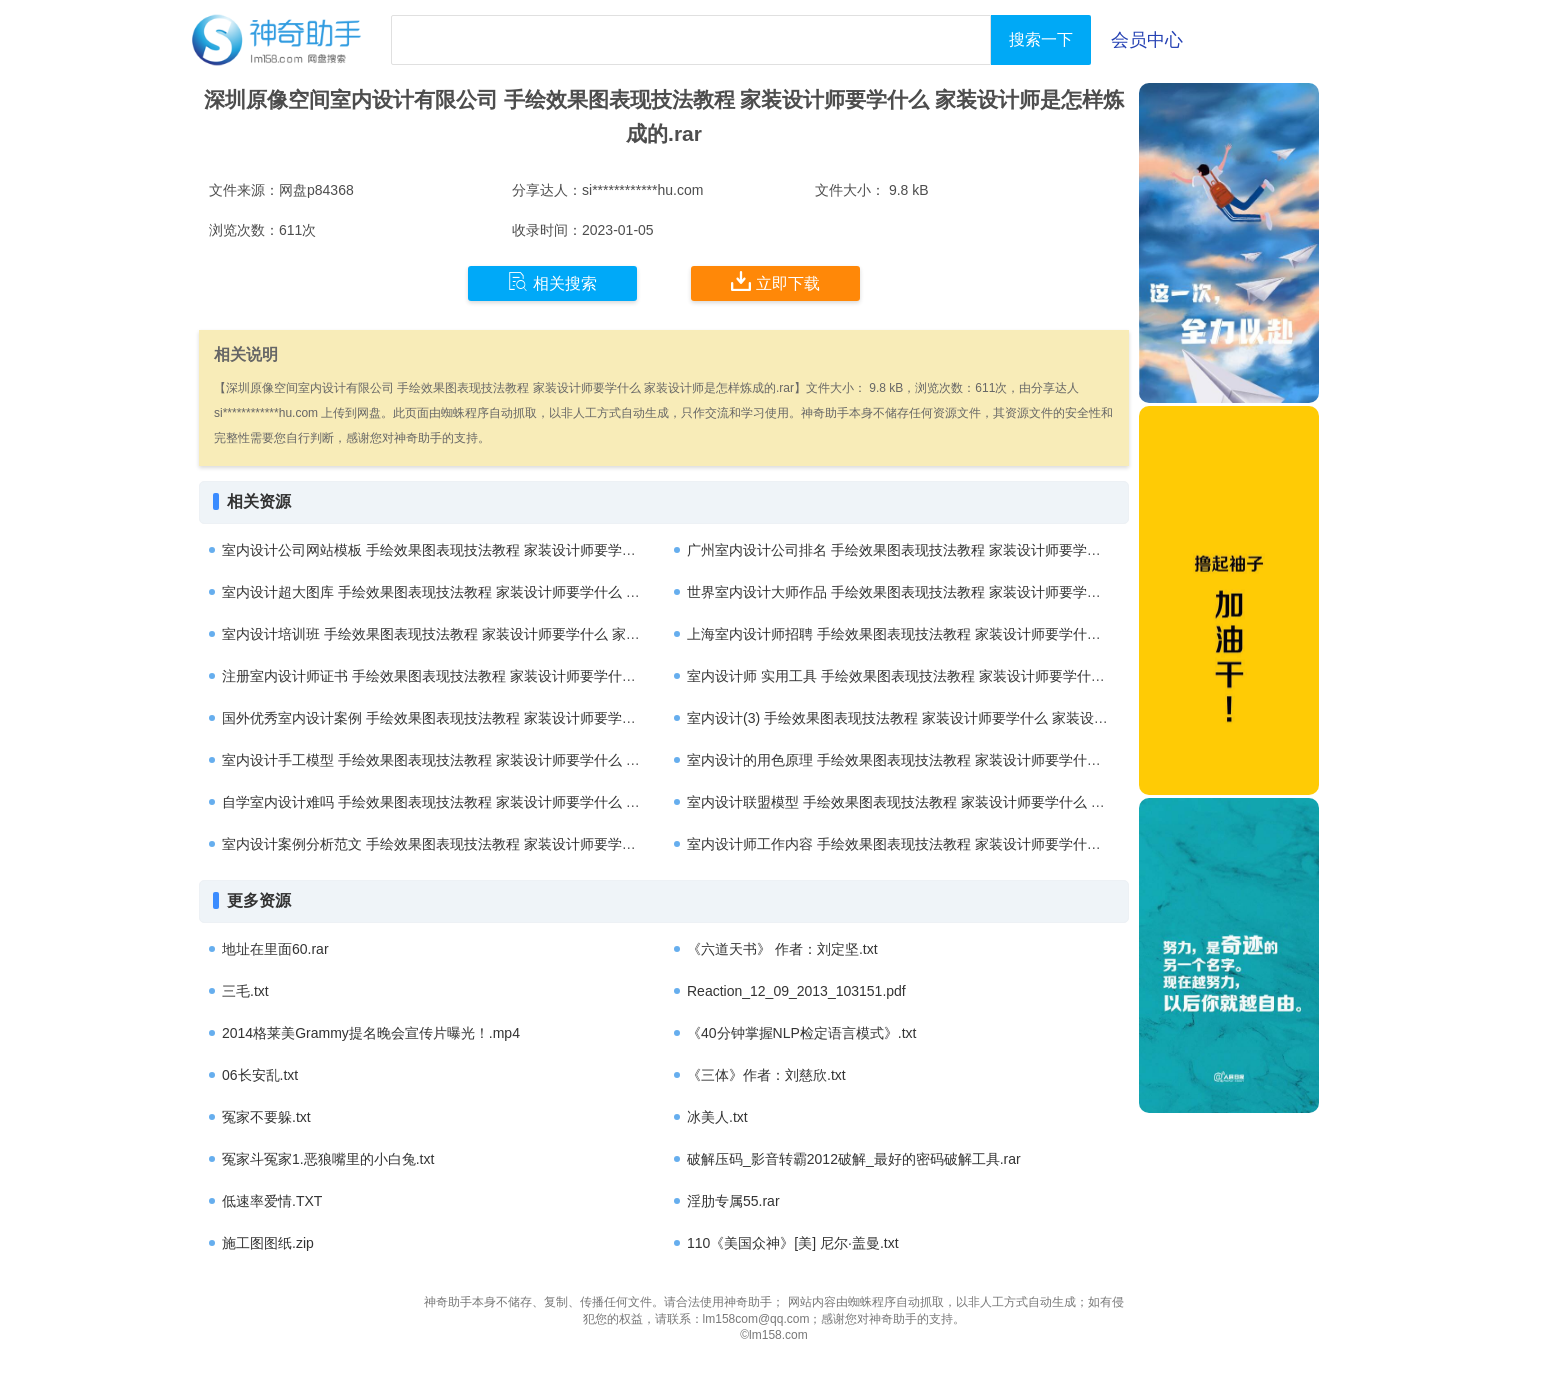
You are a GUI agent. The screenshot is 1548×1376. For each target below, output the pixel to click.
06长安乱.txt (260, 1075)
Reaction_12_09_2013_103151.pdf (796, 991)
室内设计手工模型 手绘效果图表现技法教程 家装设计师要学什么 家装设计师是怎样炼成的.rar (511, 760)
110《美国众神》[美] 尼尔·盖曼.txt (793, 1243)
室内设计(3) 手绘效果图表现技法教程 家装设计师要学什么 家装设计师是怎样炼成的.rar (957, 718)
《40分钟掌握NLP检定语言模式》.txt (801, 1033)
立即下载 (775, 282)
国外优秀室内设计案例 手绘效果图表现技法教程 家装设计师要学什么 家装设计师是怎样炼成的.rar (525, 718)
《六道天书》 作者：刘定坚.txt (782, 949)
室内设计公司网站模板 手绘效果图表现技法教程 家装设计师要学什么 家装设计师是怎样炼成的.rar (525, 550)
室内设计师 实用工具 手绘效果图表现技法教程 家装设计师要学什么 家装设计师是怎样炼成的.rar (985, 676)
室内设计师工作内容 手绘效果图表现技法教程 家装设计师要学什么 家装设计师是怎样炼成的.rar (983, 844)
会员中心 (1147, 40)
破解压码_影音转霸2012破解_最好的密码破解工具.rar (854, 1159)
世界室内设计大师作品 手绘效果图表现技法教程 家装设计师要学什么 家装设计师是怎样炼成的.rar (990, 592)
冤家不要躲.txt (266, 1117)
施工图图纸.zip (268, 1243)
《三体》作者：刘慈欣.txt (766, 1075)
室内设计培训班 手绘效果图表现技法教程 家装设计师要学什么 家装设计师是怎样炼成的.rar (504, 634)
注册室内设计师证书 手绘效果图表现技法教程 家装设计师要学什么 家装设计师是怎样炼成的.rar (518, 676)
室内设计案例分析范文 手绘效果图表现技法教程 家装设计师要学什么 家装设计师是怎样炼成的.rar (525, 844)
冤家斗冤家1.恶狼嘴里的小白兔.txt (328, 1159)
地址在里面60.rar (275, 949)
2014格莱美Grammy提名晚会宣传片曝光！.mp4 (371, 1033)
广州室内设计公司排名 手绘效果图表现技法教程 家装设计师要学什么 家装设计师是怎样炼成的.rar (990, 550)
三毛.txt (245, 991)
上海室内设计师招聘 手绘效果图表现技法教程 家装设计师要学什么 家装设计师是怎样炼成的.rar (983, 634)
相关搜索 (552, 282)
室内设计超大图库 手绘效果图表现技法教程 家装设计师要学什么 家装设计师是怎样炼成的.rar (511, 592)
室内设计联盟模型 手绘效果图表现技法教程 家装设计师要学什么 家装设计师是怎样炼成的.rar (976, 802)
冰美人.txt (717, 1117)
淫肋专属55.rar (733, 1201)
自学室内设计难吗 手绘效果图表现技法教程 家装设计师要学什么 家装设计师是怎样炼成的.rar (511, 802)
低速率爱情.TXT (272, 1201)
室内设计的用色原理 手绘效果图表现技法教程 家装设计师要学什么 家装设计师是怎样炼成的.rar (983, 760)
